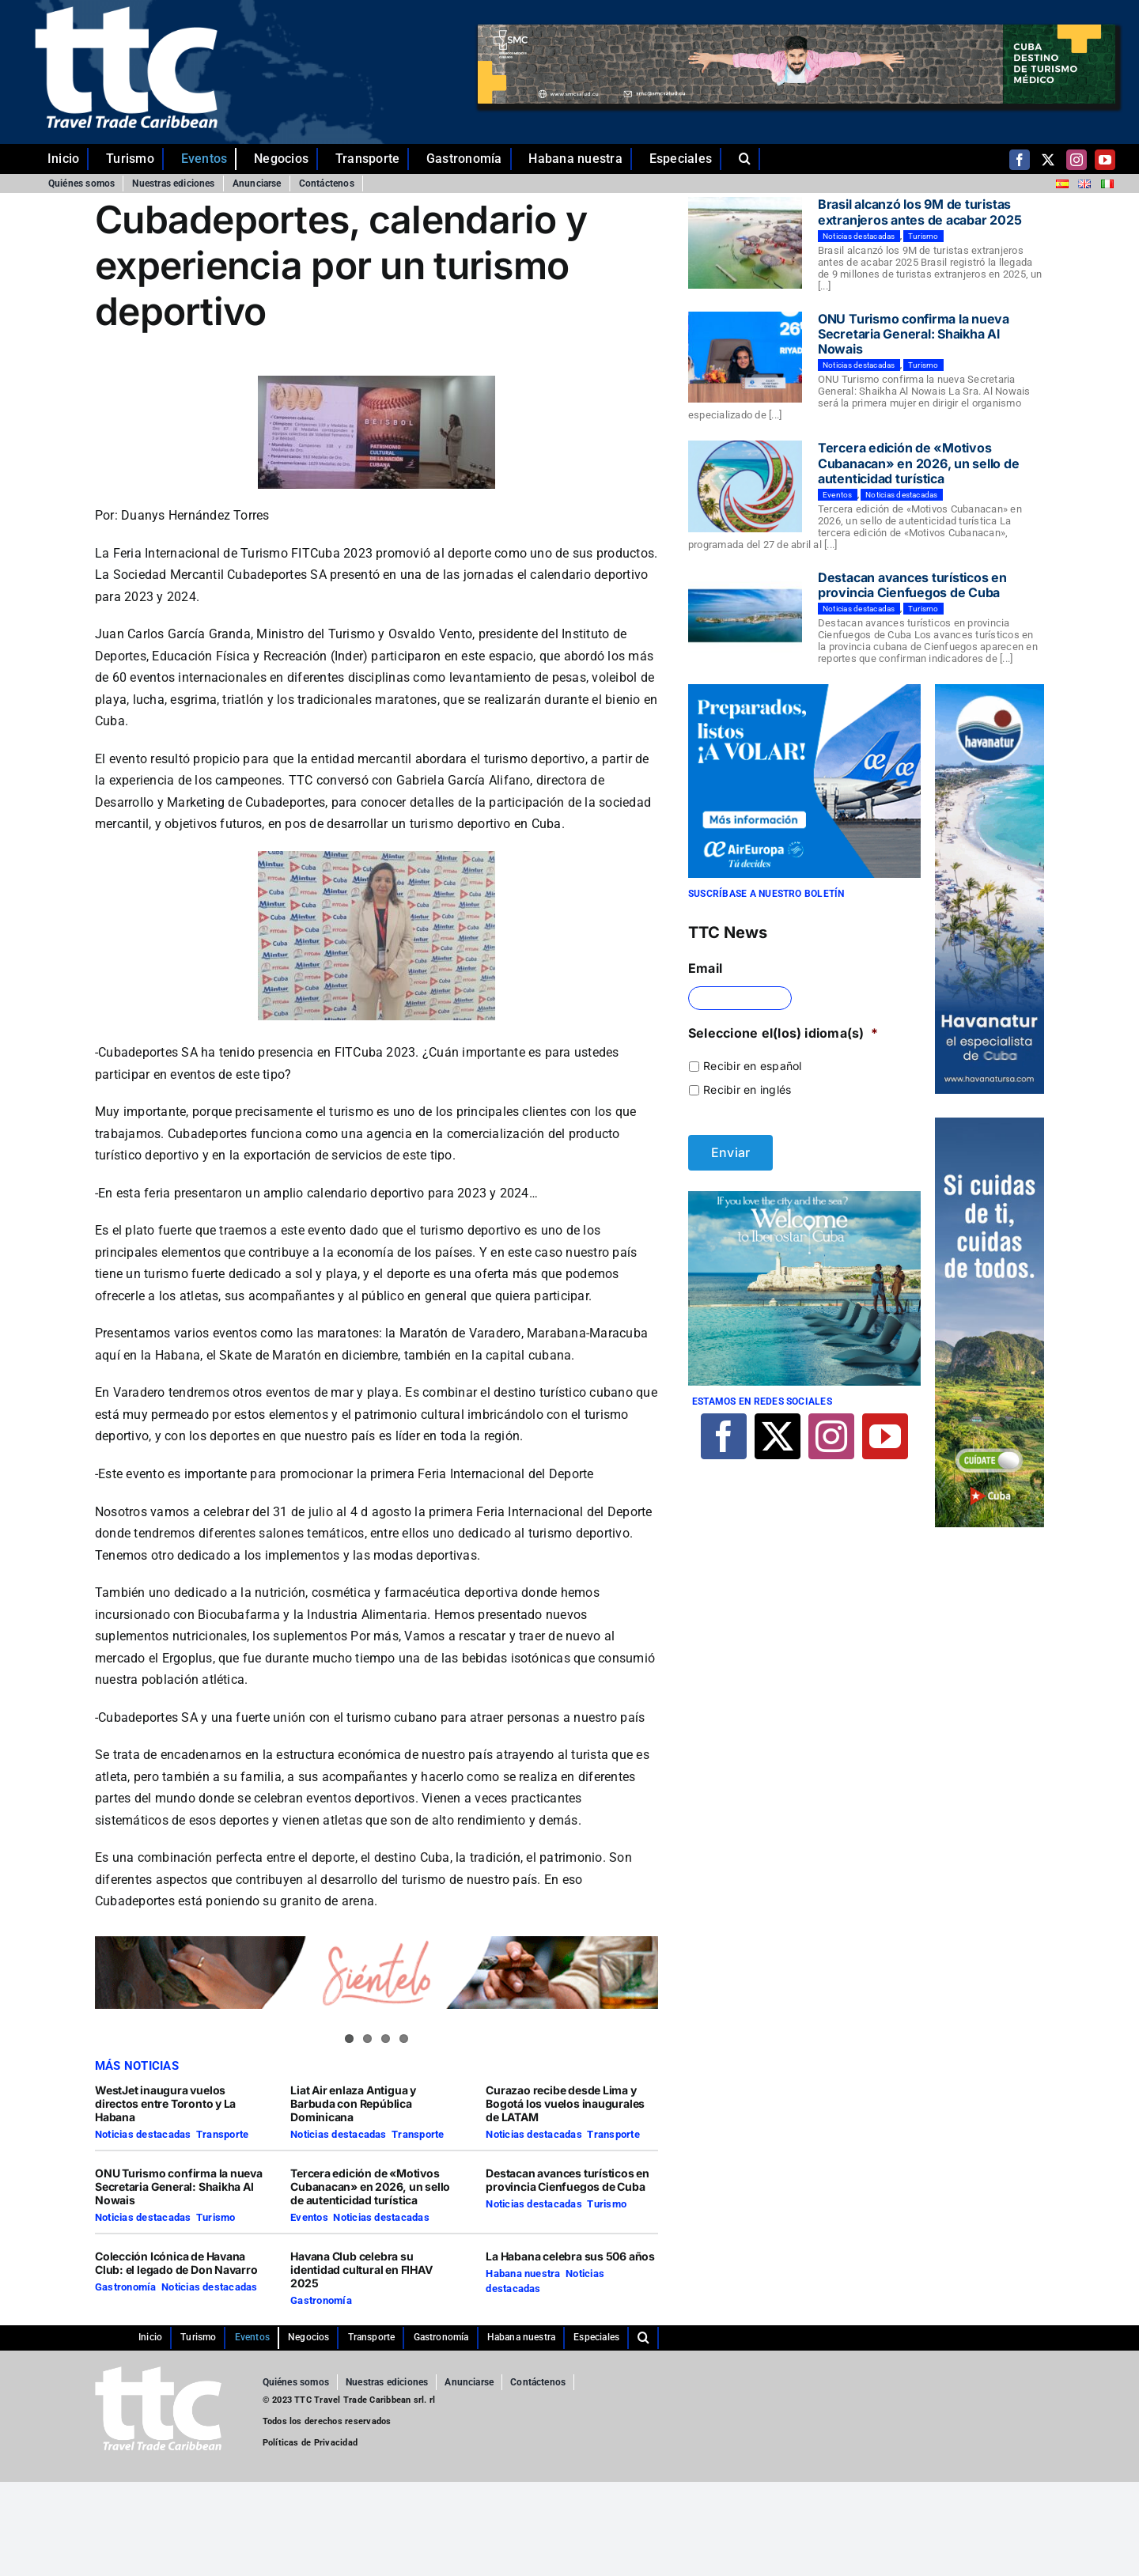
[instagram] (1076, 159)
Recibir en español (752, 1065)
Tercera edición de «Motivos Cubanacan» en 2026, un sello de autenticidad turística (370, 2186)
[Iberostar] (804, 1197)
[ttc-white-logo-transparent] (126, 13)
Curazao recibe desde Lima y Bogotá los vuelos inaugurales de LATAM (565, 2103)
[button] (749, 159)
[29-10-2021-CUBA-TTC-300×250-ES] (804, 690)
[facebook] (1019, 159)
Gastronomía (126, 2287)
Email (705, 968)
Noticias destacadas (143, 2134)
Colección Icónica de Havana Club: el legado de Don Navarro (177, 2262)
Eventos (309, 2217)
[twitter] (1048, 159)
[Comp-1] (989, 690)
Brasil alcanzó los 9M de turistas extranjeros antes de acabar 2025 (919, 211)
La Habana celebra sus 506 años (571, 2256)
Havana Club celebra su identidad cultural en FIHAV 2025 (361, 2269)
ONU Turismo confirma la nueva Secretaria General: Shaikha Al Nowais (179, 2186)
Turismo (216, 2217)
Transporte (222, 2134)
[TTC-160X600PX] (989, 1124)
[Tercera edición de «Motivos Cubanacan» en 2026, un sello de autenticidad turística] (745, 486)
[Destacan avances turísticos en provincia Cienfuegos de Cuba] (745, 616)
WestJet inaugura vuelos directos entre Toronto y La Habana (165, 2103)
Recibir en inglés (747, 1089)
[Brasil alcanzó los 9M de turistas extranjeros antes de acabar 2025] (745, 243)
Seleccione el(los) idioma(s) (783, 1033)
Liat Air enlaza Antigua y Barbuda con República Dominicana (353, 2103)
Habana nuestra (523, 2273)
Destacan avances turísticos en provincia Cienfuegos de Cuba (567, 2179)
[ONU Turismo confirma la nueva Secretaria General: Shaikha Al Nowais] (745, 357)
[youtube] (1105, 159)
